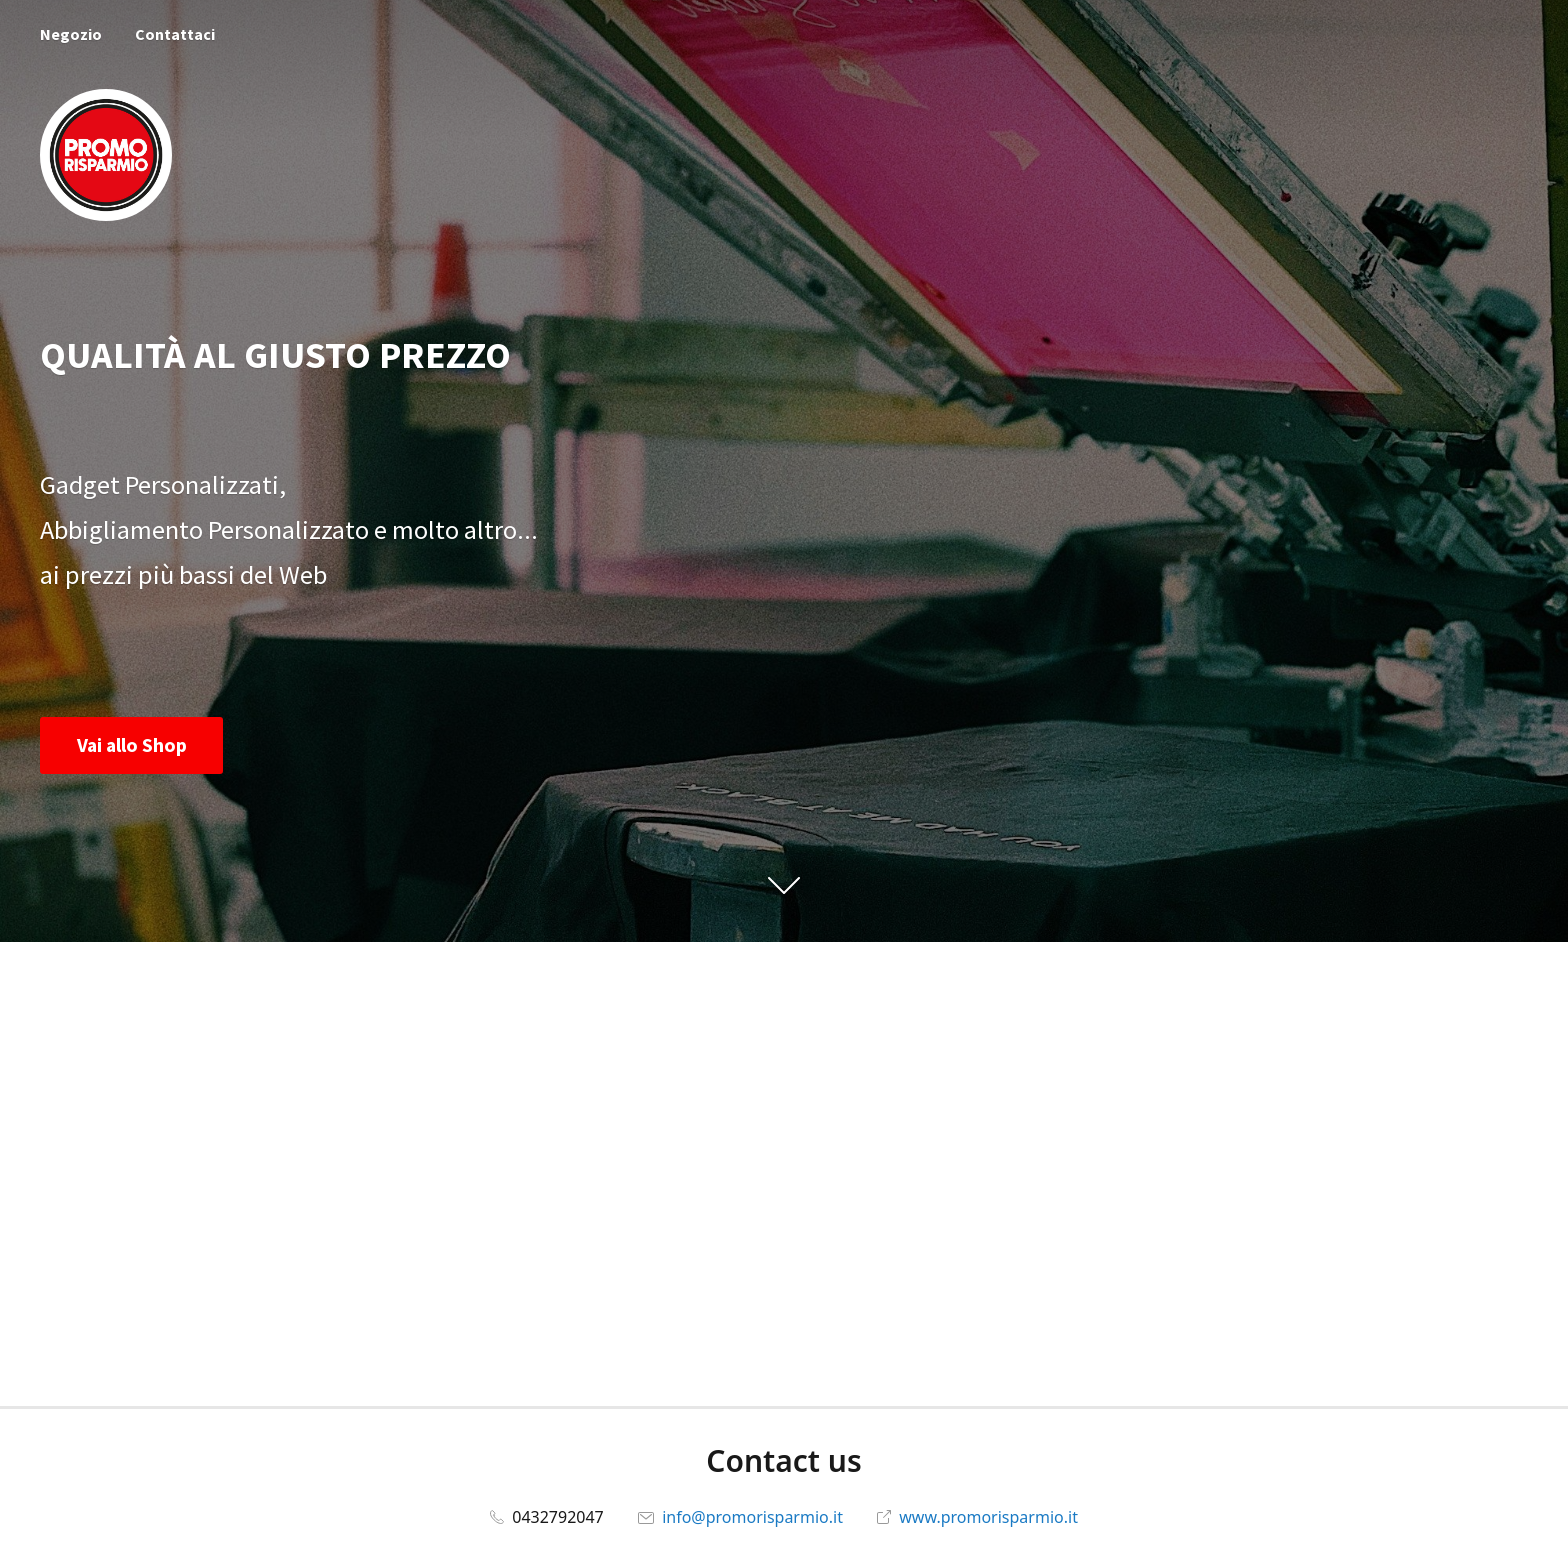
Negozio (71, 34)
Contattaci (175, 34)
